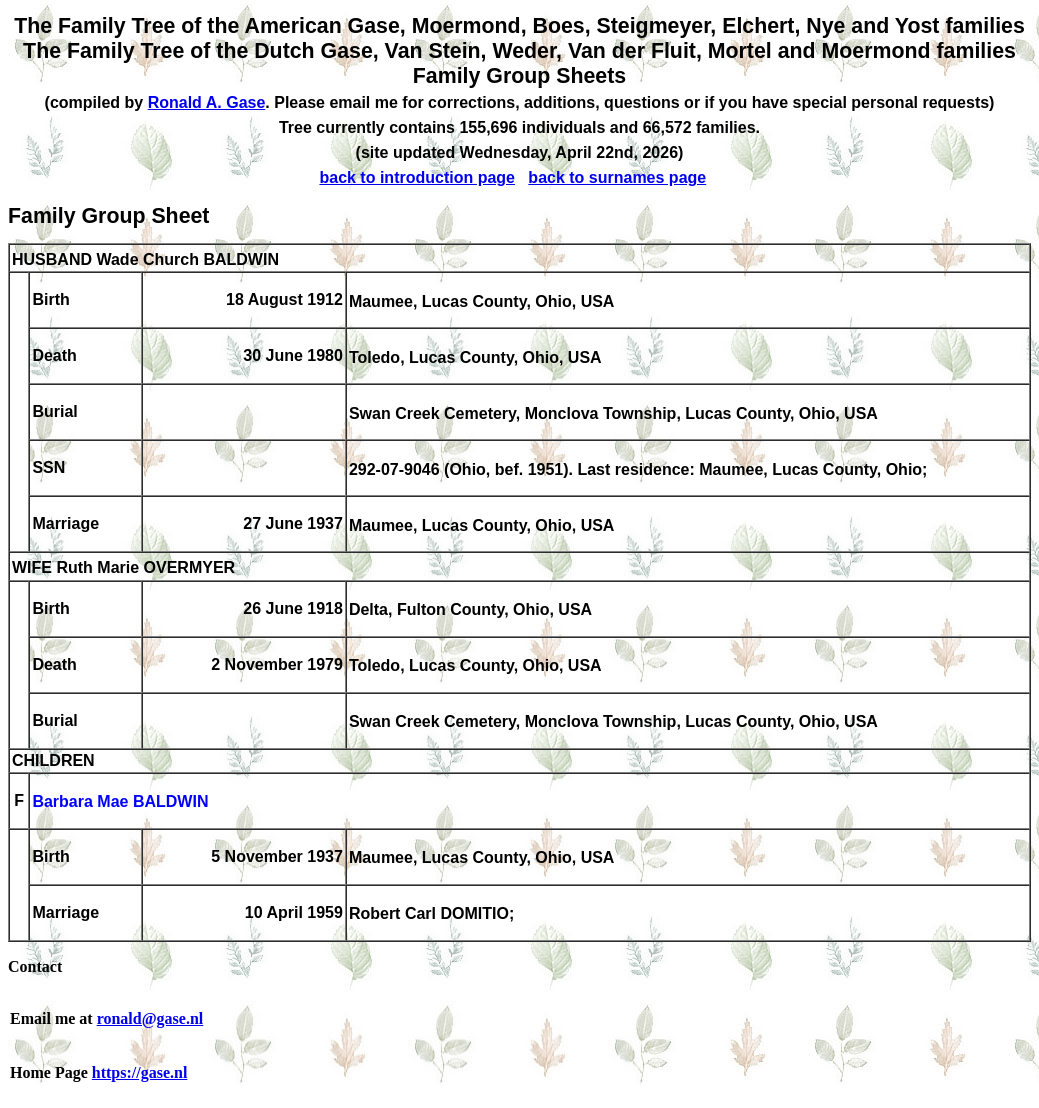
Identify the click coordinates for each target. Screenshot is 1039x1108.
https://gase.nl (140, 1072)
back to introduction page (417, 177)
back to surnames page (617, 177)
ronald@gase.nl (150, 1018)
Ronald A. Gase (207, 102)
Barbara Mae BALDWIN (120, 802)
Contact (35, 966)
